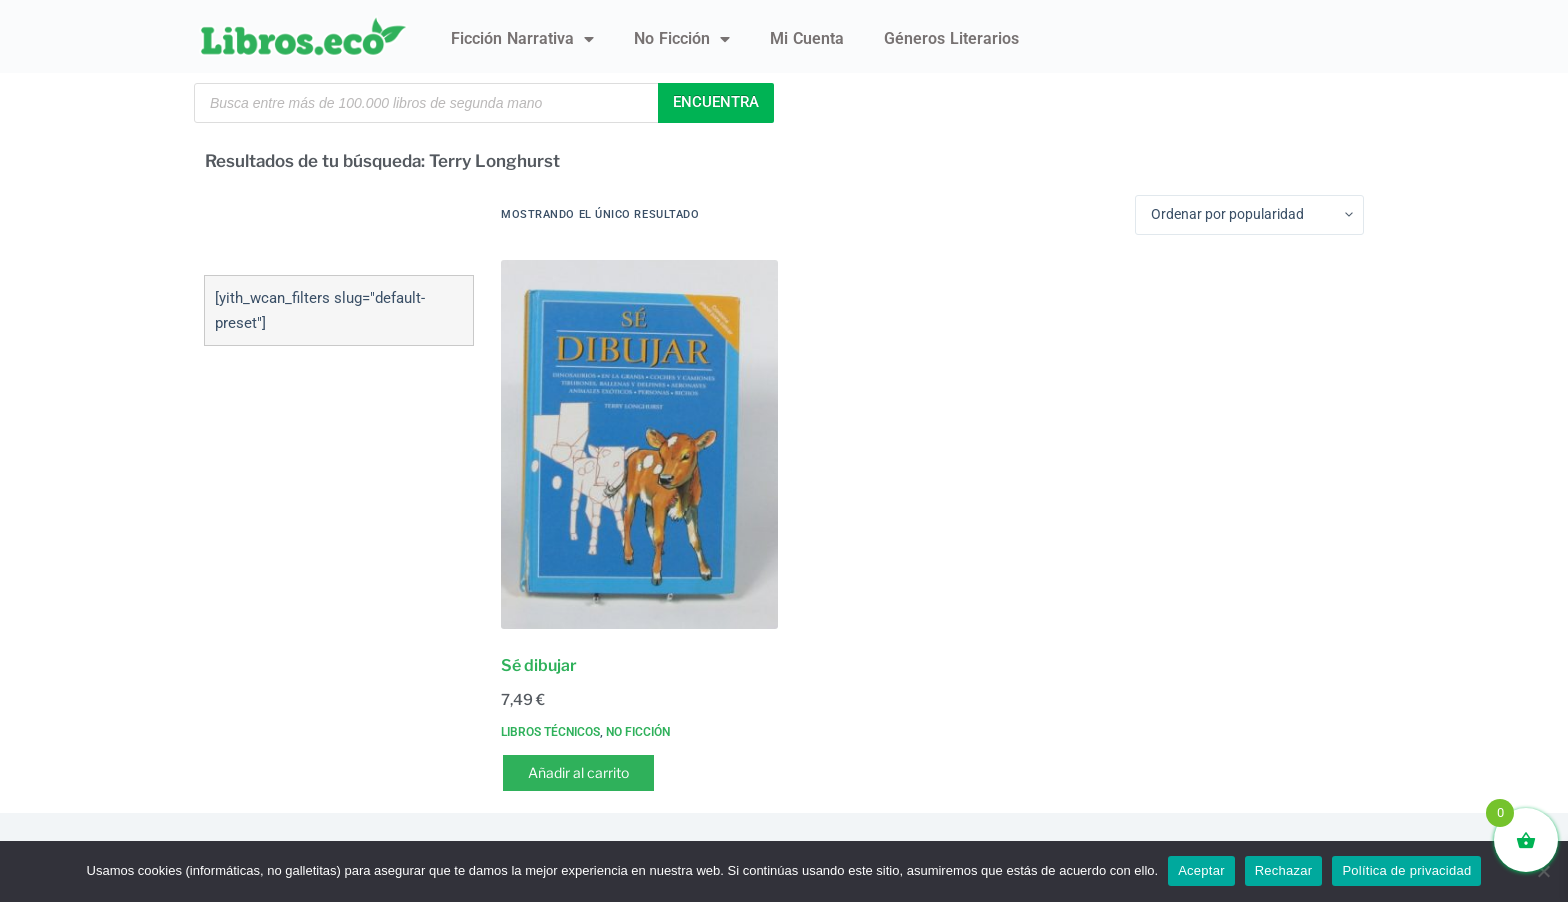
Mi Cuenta (807, 38)
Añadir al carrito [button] (578, 772)
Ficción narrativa (522, 39)
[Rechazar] (1543, 871)
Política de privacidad (1406, 870)
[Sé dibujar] (639, 444)
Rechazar (1284, 870)
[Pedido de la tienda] (1249, 215)
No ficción (682, 39)
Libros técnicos (550, 732)
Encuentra (716, 102)
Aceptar (1201, 870)
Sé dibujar (539, 665)
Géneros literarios (951, 38)
